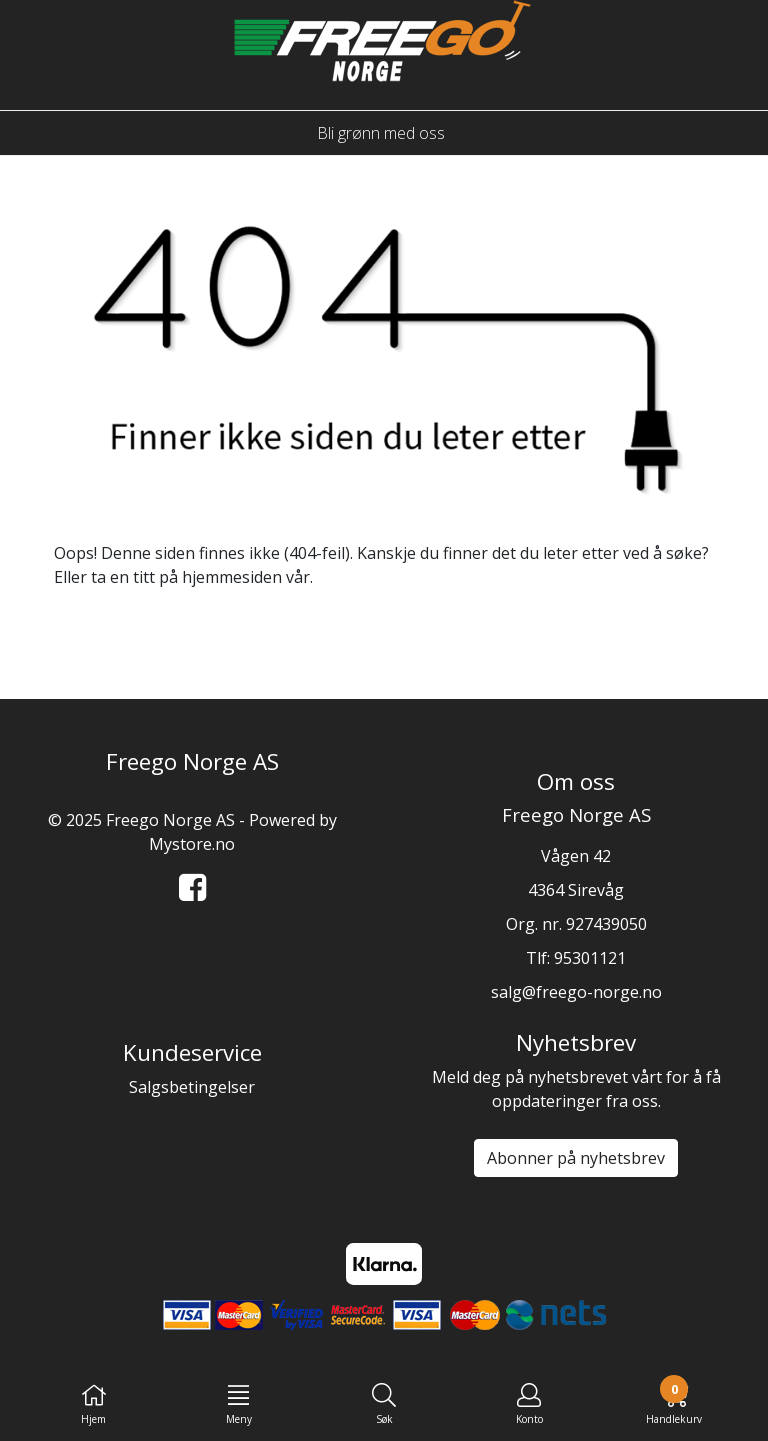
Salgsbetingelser (192, 1087)
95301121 (590, 958)
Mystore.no (192, 844)
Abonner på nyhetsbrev (576, 1158)
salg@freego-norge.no (576, 992)
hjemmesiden (232, 577)
